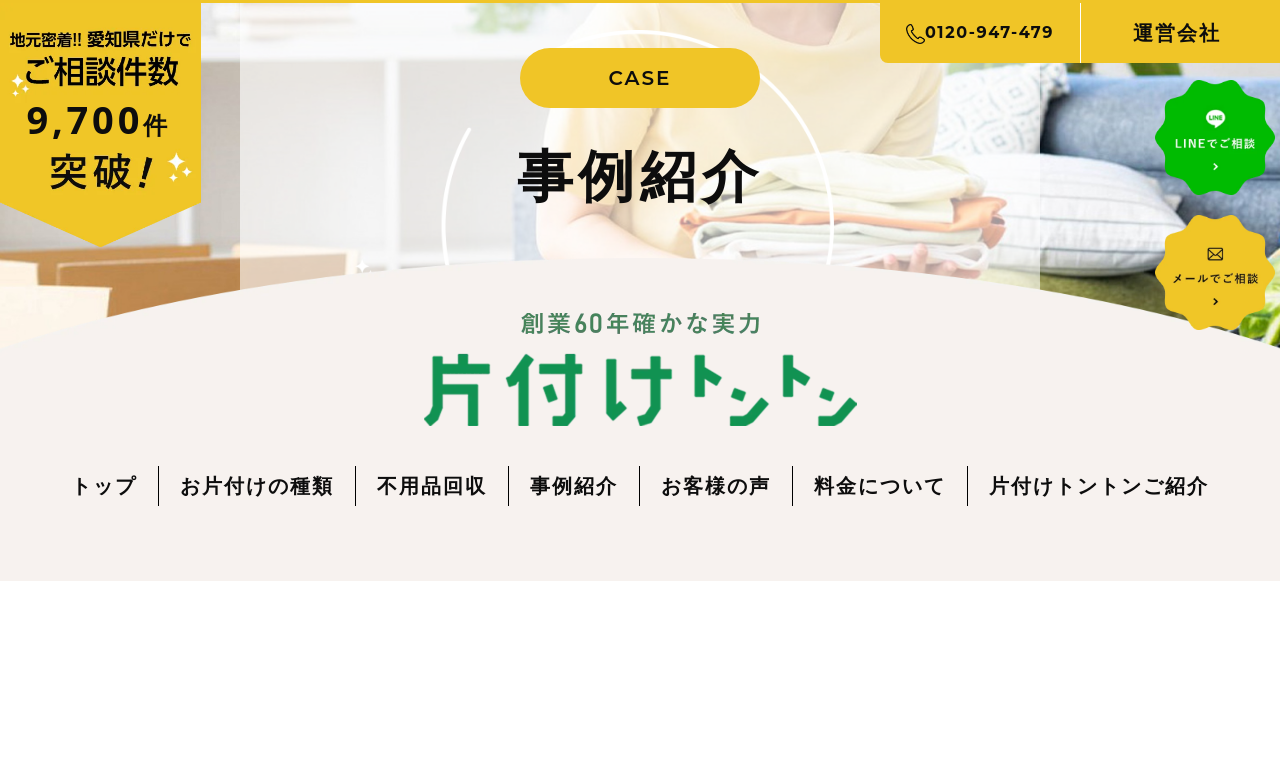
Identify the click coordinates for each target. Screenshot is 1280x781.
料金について (880, 485)
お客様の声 (716, 485)
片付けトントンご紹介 (1099, 485)
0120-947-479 (980, 33)
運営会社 (1177, 32)
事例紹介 (574, 485)
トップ (104, 485)
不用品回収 (432, 485)
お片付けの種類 (257, 485)
